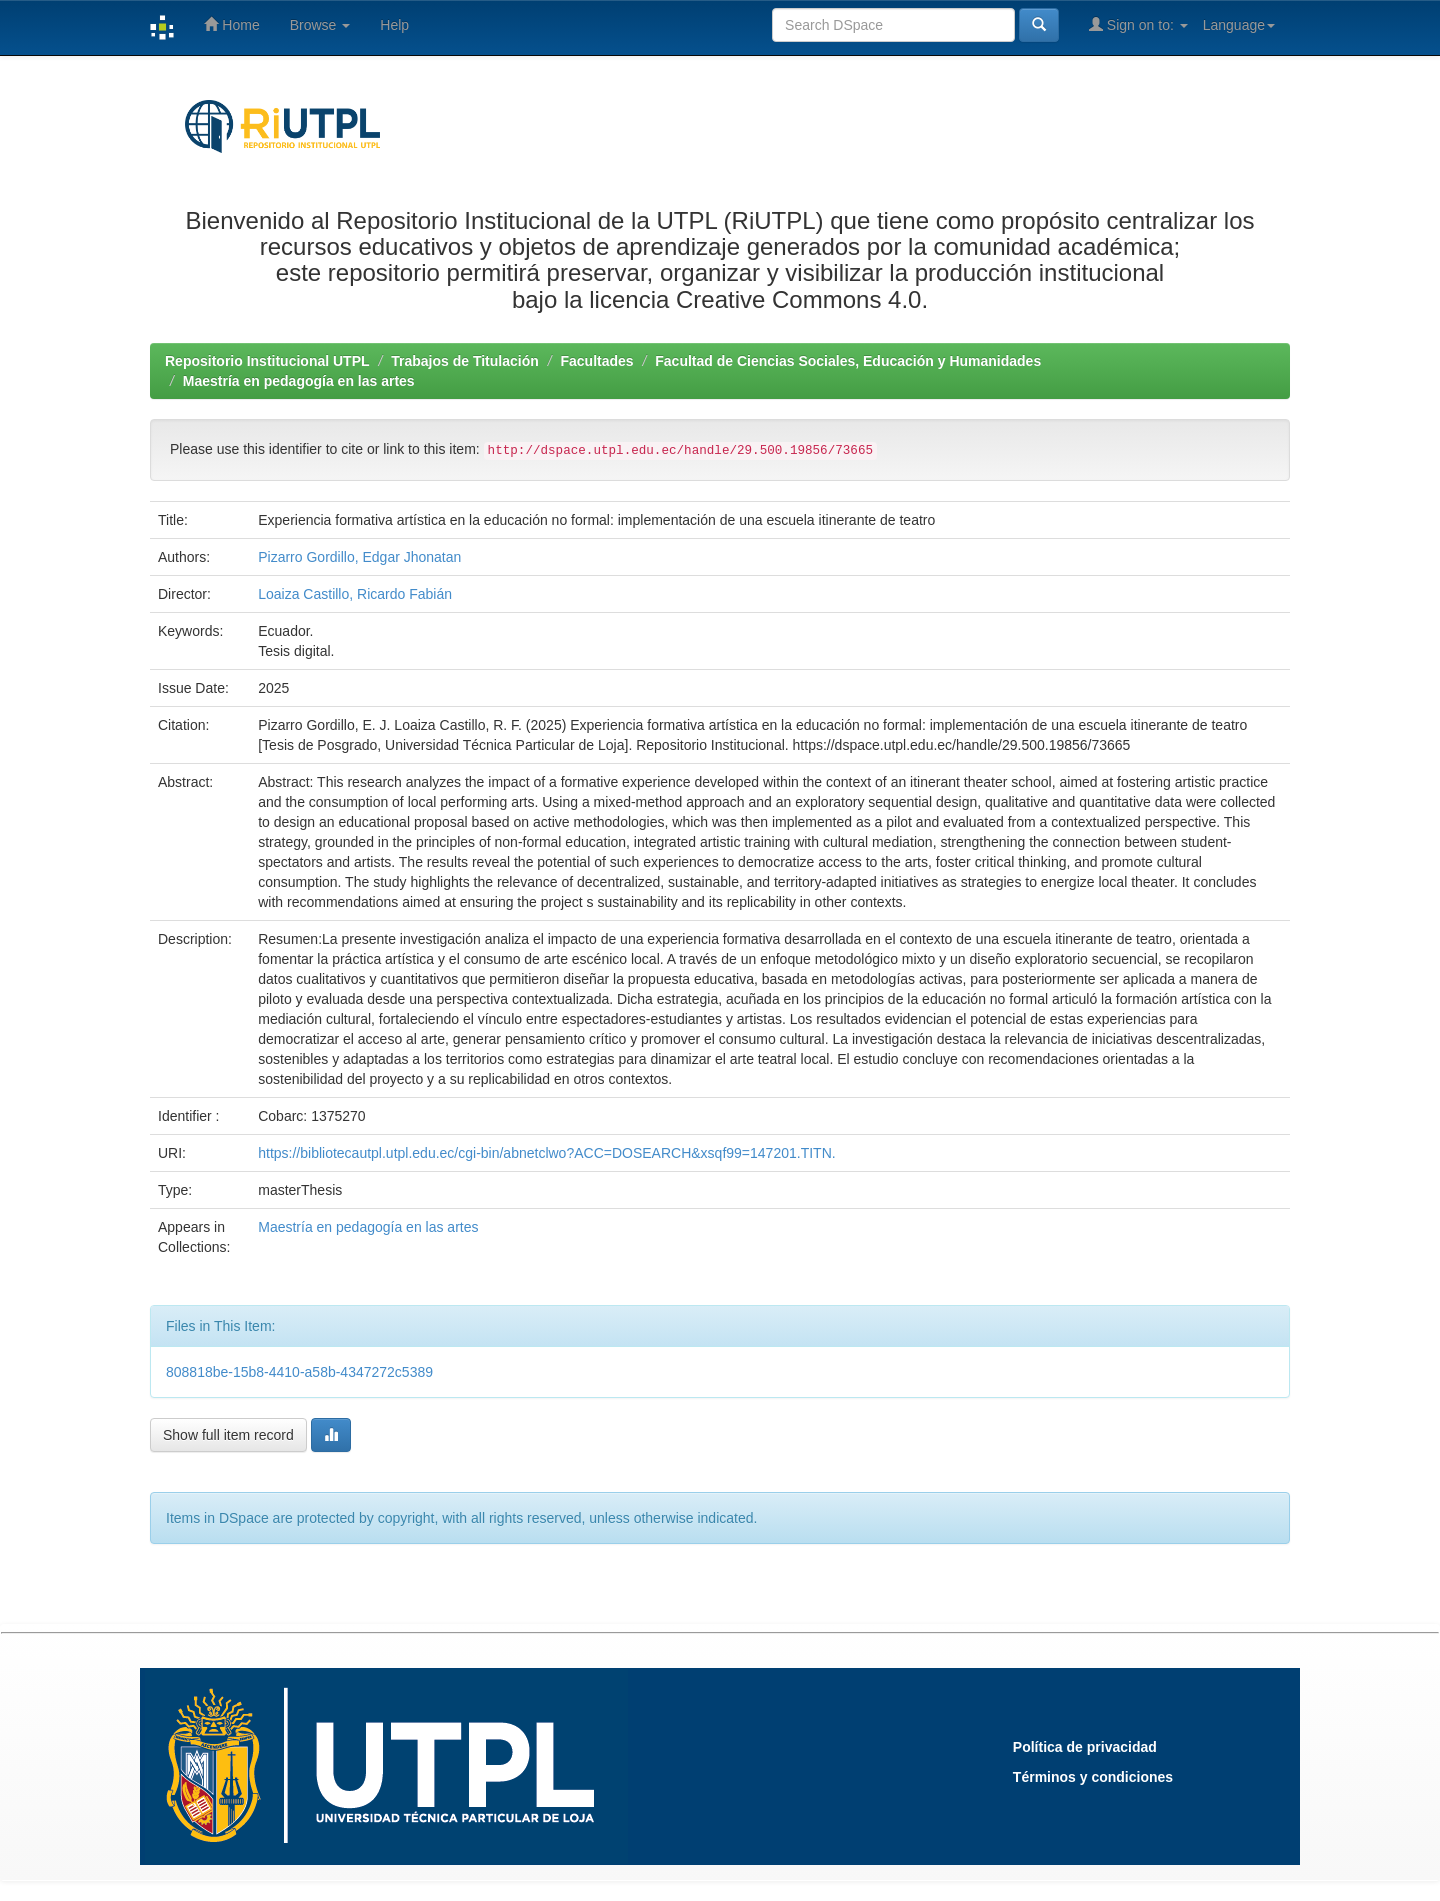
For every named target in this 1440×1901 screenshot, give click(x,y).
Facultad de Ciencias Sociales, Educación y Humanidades (848, 361)
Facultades (596, 361)
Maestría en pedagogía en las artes (299, 381)
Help (394, 25)
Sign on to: (1138, 24)
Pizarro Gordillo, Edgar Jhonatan (359, 557)
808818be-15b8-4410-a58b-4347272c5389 (299, 1372)
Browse (320, 25)
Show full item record (228, 1435)
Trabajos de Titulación (465, 361)
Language (1239, 25)
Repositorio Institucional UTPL (267, 361)
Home (231, 24)
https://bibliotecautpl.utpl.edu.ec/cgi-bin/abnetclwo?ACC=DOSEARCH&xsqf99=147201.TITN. (546, 1153)
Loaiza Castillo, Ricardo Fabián (355, 594)
